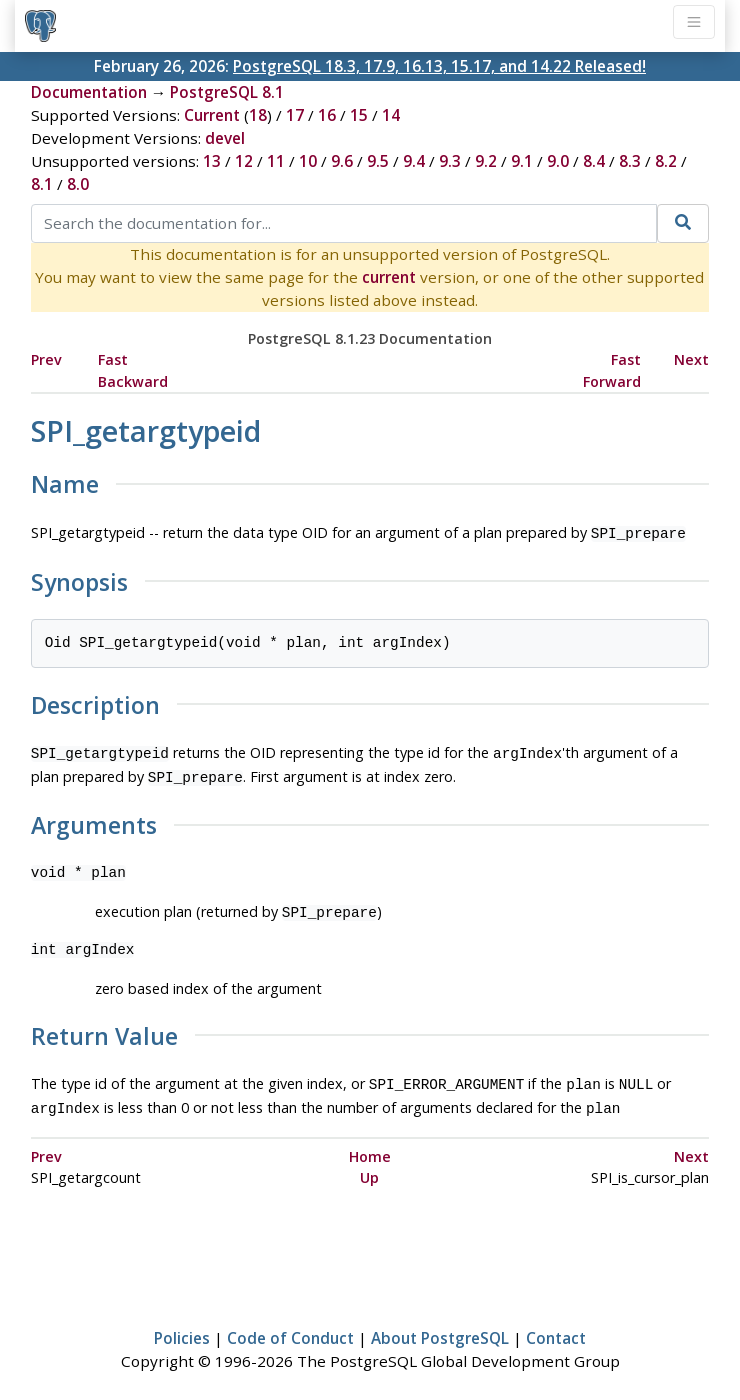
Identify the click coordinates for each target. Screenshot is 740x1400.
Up (369, 1165)
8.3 (630, 161)
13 (212, 161)
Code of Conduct (290, 1326)
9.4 (414, 161)
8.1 (42, 184)
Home (370, 1144)
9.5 (378, 161)
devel (225, 138)
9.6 (342, 161)
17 (295, 115)
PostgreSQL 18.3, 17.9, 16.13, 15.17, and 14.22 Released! (439, 66)
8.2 (666, 161)
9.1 (522, 161)
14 (391, 115)
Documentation (89, 92)
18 (258, 115)
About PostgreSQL (440, 1326)
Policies (182, 1326)
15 (359, 115)
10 (308, 161)
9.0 (558, 161)
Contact (556, 1326)
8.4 (594, 161)
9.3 (450, 161)
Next (691, 359)
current (389, 277)
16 (327, 115)
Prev (46, 359)
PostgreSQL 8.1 (227, 92)
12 (244, 161)
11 (276, 161)
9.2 (486, 161)
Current (212, 115)
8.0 (78, 184)
